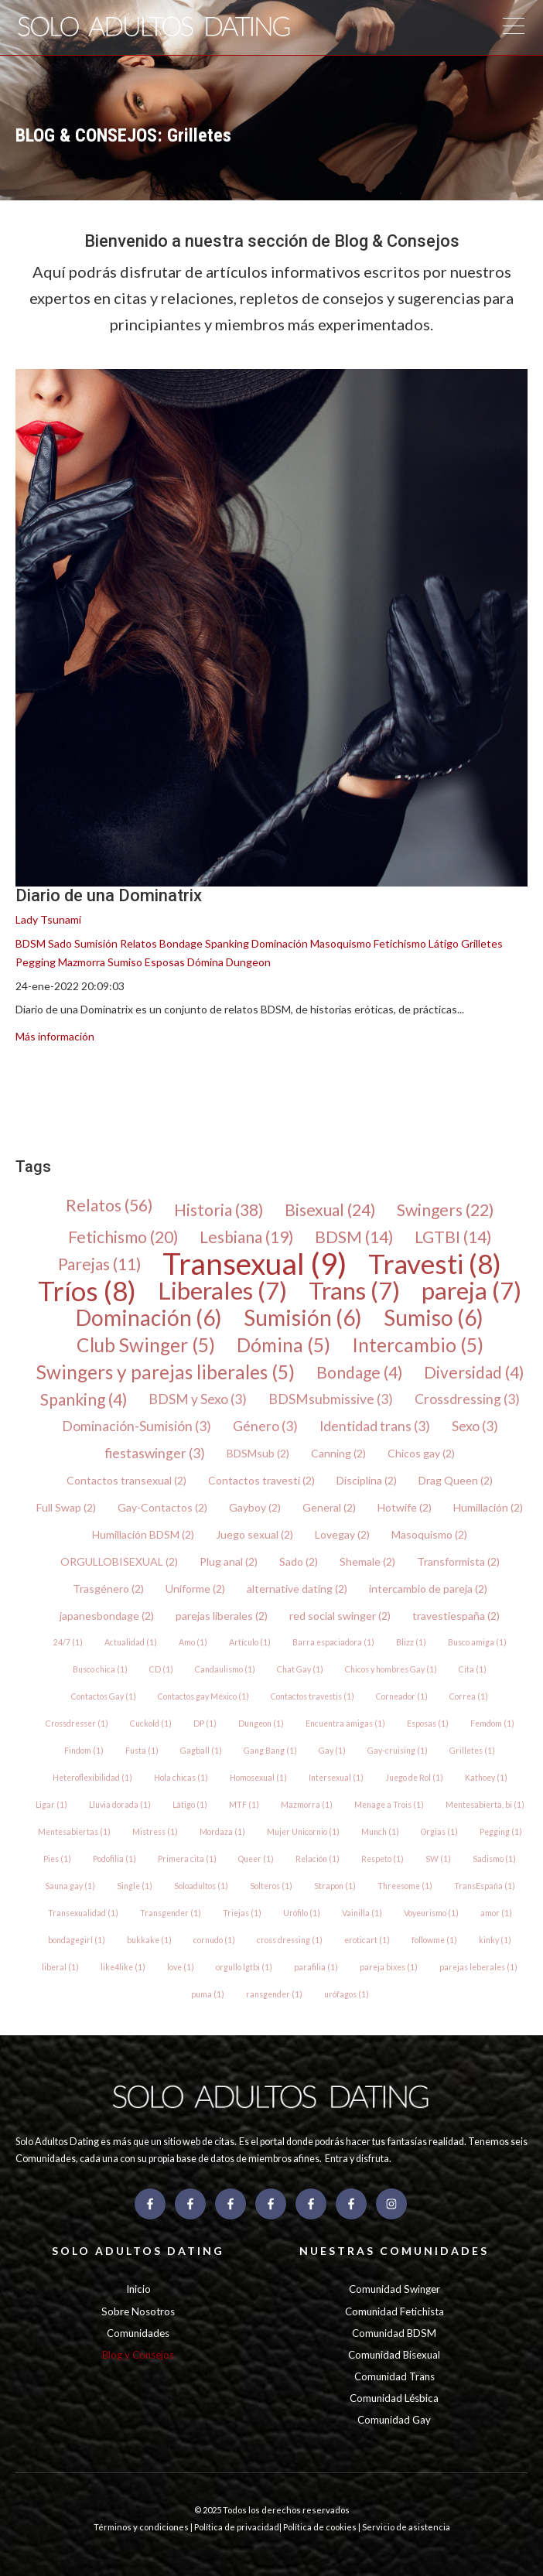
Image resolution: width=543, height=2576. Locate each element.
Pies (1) (57, 1859)
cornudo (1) (214, 1940)
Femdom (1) (492, 1723)
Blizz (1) (411, 1642)
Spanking (227, 943)
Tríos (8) (87, 1290)
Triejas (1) (242, 1913)
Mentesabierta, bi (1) (485, 1804)
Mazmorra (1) (307, 1804)
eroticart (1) (367, 1940)
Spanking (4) (83, 1399)
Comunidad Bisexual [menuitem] (394, 2355)
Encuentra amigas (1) (345, 1723)
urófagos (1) (346, 1994)
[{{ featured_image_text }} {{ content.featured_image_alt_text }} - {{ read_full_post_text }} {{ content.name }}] (271, 628)
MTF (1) (244, 1804)
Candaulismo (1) (225, 1669)
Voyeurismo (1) (431, 1913)
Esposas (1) (428, 1723)
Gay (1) (332, 1750)
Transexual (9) (254, 1263)
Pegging (35, 962)
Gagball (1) (201, 1750)
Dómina (205, 962)
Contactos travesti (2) (261, 1480)
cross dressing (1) (290, 1940)
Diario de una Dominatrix (108, 895)
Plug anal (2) (229, 1561)
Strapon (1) (335, 1886)
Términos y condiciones (142, 2527)
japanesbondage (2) (107, 1615)
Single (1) (134, 1886)
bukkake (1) (149, 1940)
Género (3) (265, 1426)
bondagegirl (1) (76, 1940)
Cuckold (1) (151, 1723)
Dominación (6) (149, 1317)
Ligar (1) (51, 1804)
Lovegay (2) (342, 1534)
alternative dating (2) (297, 1588)
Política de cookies (320, 2527)
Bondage (181, 943)
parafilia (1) (316, 1967)
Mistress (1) (155, 1831)
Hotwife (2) (404, 1507)
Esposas (165, 962)
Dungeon (248, 962)
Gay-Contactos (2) (162, 1507)
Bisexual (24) (330, 1209)
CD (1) (161, 1669)
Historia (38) (218, 1209)
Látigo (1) (189, 1804)
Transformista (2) (458, 1561)
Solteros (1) (271, 1886)
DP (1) (205, 1723)
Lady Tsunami (48, 919)
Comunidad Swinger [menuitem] (394, 2289)
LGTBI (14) (453, 1236)
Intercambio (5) (417, 1345)
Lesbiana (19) (246, 1236)
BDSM (30, 943)
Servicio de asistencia (406, 2527)
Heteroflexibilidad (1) (92, 1777)
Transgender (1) (170, 1913)
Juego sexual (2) (254, 1534)
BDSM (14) (354, 1236)
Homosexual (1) (258, 1777)
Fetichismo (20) (123, 1236)
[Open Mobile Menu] (513, 28)
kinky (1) (495, 1940)
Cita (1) (473, 1669)
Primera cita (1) (187, 1859)
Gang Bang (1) (270, 1750)
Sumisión (96, 943)
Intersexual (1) (336, 1777)
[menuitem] (26, 1089)
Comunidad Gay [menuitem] (394, 2420)
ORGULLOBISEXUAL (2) (119, 1561)
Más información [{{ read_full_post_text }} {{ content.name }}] (54, 1036)
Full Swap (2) (66, 1507)
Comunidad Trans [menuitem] (394, 2376)
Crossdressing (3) (467, 1399)
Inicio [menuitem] (138, 2289)
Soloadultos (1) (201, 1886)
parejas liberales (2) (222, 1615)
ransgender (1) (274, 1994)
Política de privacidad (236, 2527)
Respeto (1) (382, 1859)
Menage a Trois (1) (389, 1804)
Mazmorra (81, 962)
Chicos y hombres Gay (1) (391, 1669)
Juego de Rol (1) (414, 1777)
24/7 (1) (68, 1642)
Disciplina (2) (366, 1480)
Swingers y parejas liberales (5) (165, 1372)
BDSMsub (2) (258, 1453)
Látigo (444, 943)
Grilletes (482, 943)
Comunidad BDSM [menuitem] (394, 2333)
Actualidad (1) (130, 1642)
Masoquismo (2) (429, 1534)
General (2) (329, 1507)
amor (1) (496, 1913)
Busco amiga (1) (477, 1642)
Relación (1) (317, 1859)
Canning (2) (338, 1453)
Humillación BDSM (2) (143, 1534)
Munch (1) (380, 1831)
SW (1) (438, 1859)
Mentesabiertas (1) (74, 1831)
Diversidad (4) (474, 1372)
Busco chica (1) (100, 1669)
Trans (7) (354, 1290)
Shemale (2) (367, 1561)
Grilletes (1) (472, 1750)
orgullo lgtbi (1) (244, 1967)
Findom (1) (84, 1750)
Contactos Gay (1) (103, 1696)
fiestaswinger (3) (154, 1453)
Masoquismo (340, 943)
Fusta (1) (142, 1750)
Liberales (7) (222, 1290)
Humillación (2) (488, 1507)
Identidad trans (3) (374, 1426)
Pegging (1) (501, 1831)
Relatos (138, 943)
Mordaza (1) (222, 1831)
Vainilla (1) (362, 1913)
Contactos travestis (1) (312, 1696)
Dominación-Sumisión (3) (136, 1426)
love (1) (180, 1967)
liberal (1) (60, 1967)
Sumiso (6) (433, 1317)
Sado (60, 943)
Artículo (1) (250, 1642)
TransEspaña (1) (484, 1886)
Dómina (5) (283, 1345)
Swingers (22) (445, 1209)
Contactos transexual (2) (126, 1480)
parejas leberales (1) (478, 1967)
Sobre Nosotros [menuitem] (138, 2311)
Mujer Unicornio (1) (303, 1831)
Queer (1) (256, 1859)
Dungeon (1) (261, 1723)
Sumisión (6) (303, 1317)
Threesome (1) (404, 1886)
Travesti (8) (434, 1263)
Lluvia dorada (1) (120, 1804)
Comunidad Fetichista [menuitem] (394, 2311)
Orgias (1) (439, 1831)
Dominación (279, 943)
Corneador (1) (402, 1696)
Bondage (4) (359, 1372)
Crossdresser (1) (77, 1723)
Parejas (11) (99, 1263)
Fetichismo (400, 943)
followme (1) (434, 1940)
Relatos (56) (109, 1205)
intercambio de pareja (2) (428, 1588)
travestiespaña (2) (456, 1615)
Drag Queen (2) (455, 1480)
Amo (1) (193, 1642)
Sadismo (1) (494, 1859)
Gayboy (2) (255, 1507)
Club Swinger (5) (146, 1345)
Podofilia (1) (114, 1859)
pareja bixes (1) (389, 1967)
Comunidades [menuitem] (138, 2333)
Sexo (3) (475, 1426)
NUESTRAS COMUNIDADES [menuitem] (394, 2250)
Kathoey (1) (486, 1777)
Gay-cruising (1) (397, 1750)
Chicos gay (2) (421, 1453)
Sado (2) (298, 1561)
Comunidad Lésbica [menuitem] (394, 2398)
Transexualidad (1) (83, 1913)
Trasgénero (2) (108, 1588)
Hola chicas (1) (181, 1777)
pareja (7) (471, 1290)
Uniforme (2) (195, 1588)
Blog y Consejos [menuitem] (138, 2355)
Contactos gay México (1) (203, 1696)
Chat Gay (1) (300, 1669)
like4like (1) (123, 1967)
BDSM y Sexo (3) (198, 1399)
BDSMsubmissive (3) (330, 1399)
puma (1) (207, 1994)
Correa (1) (468, 1696)
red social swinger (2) (340, 1615)
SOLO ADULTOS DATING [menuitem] (138, 2250)
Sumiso (125, 962)
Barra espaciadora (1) (333, 1642)
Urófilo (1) (301, 1913)
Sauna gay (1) (70, 1886)
